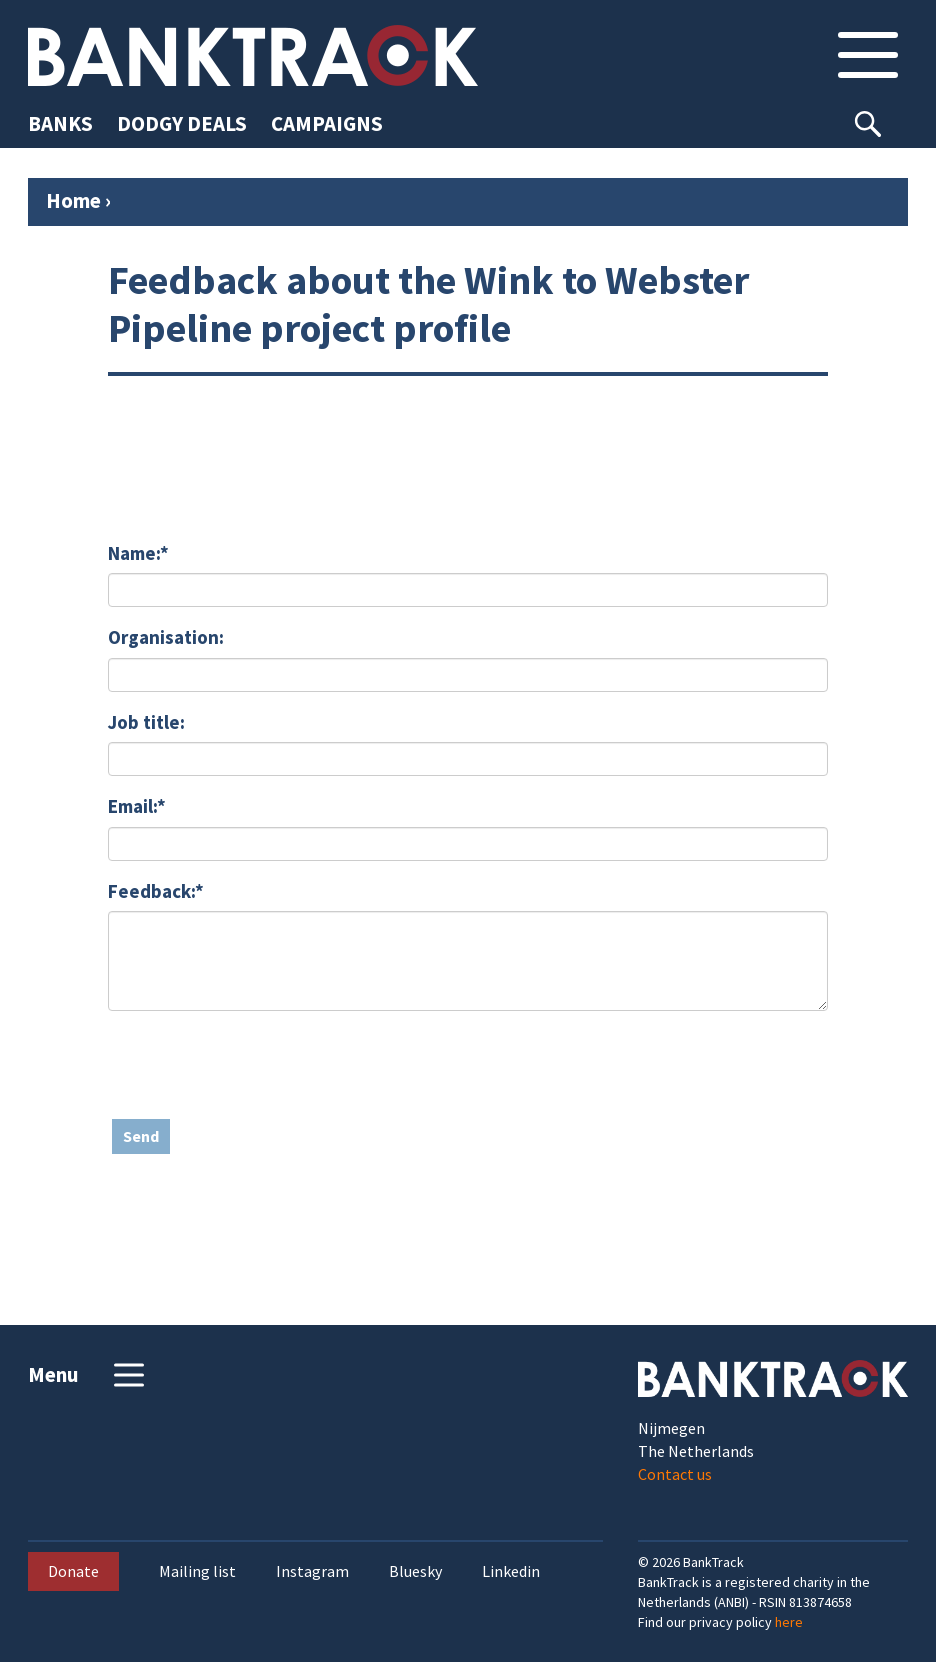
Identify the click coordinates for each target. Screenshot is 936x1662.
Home (73, 200)
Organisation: (166, 637)
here (789, 1622)
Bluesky (415, 1571)
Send (141, 1136)
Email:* (137, 806)
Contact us (675, 1474)
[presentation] (260, 1065)
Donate (73, 1571)
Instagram (312, 1571)
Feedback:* (156, 891)
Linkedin (511, 1571)
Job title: (146, 722)
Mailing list (197, 1571)
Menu (88, 1375)
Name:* (138, 553)
